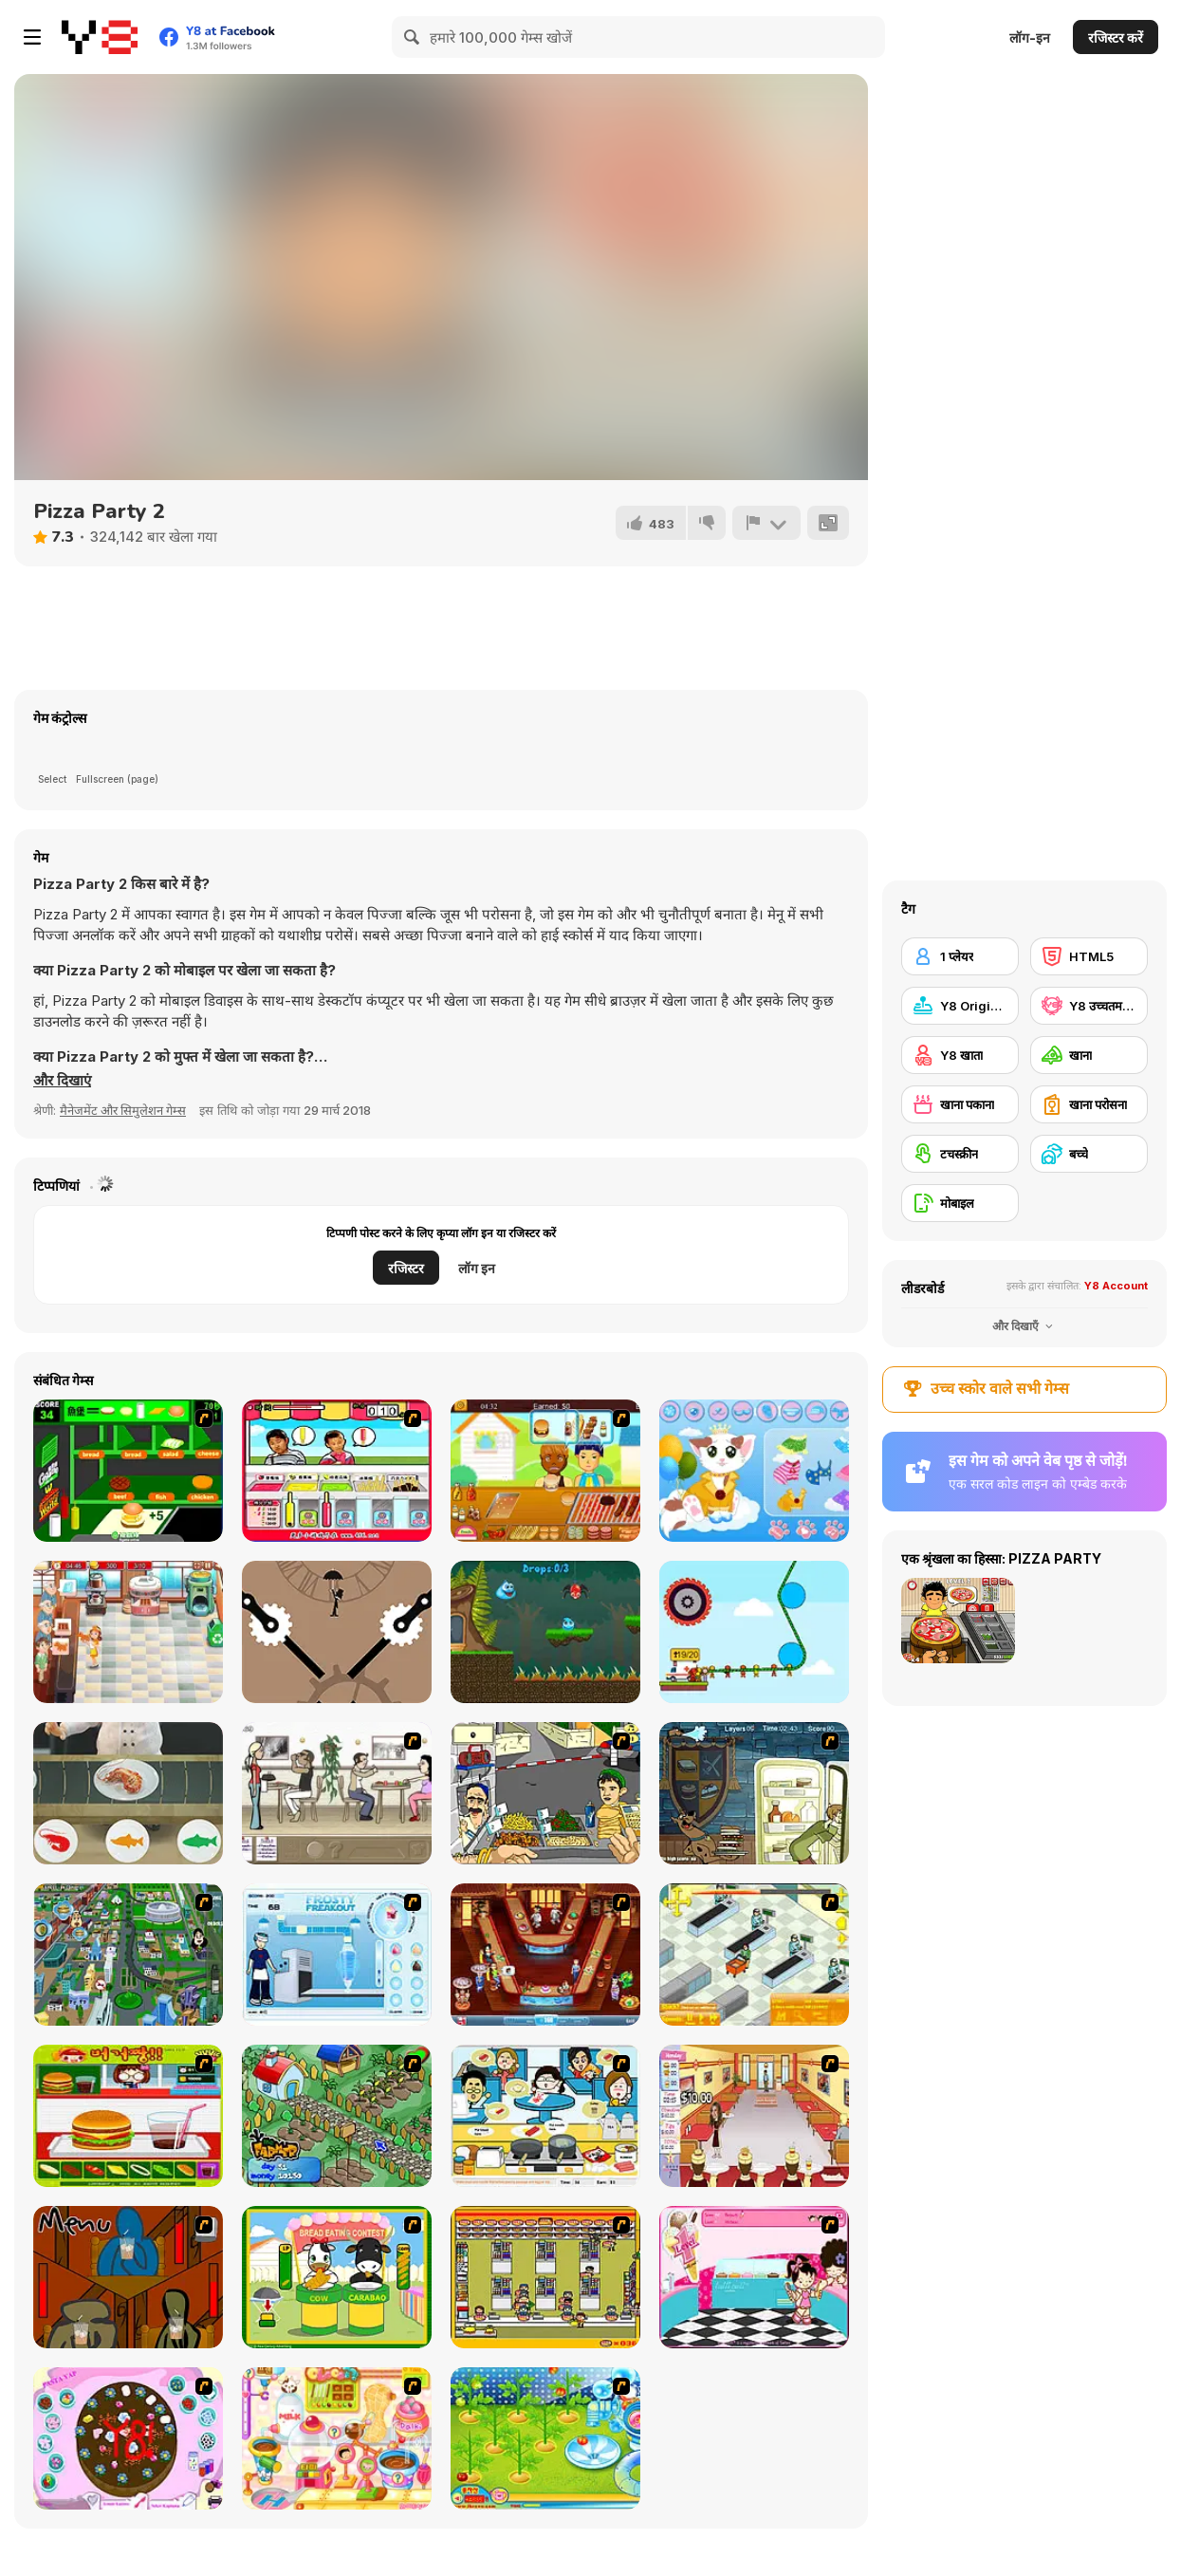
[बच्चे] (1089, 1154)
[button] (62, 1080)
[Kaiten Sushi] (128, 1793)
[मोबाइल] (960, 1203)
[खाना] (1089, 1055)
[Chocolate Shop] (128, 1632)
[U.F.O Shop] (545, 2277)
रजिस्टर (406, 1268)
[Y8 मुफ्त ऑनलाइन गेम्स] (99, 37)
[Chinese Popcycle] (337, 1470)
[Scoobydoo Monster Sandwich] (754, 1793)
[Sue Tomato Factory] (545, 2438)
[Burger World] (128, 1470)
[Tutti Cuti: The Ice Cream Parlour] (754, 2277)
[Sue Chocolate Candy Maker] (337, 2438)
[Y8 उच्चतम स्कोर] (1089, 1006)
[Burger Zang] (128, 2116)
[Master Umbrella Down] (337, 1632)
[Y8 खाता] (960, 1055)
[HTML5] (1089, 956)
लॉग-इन (1029, 37)
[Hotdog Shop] (545, 1470)
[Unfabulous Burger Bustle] (754, 2116)
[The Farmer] (337, 2116)
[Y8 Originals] (960, 1006)
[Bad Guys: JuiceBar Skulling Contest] (128, 2277)
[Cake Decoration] (128, 2438)
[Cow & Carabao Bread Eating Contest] (337, 2277)
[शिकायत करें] (766, 523)
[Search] (413, 37)
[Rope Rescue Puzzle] (754, 1632)
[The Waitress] (337, 1793)
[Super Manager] (754, 1954)
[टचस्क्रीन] (960, 1154)
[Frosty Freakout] (337, 1954)
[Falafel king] (545, 1793)
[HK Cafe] (545, 2116)
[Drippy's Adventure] (545, 1632)
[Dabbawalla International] (128, 1954)
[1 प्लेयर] (960, 956)
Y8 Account (1116, 1285)
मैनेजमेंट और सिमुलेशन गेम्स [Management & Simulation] (123, 1110)
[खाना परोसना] (1089, 1104)
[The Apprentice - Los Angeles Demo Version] (545, 1954)
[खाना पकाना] (960, 1104)
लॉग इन (476, 1268)
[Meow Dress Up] (754, 1470)
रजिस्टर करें (1115, 37)
